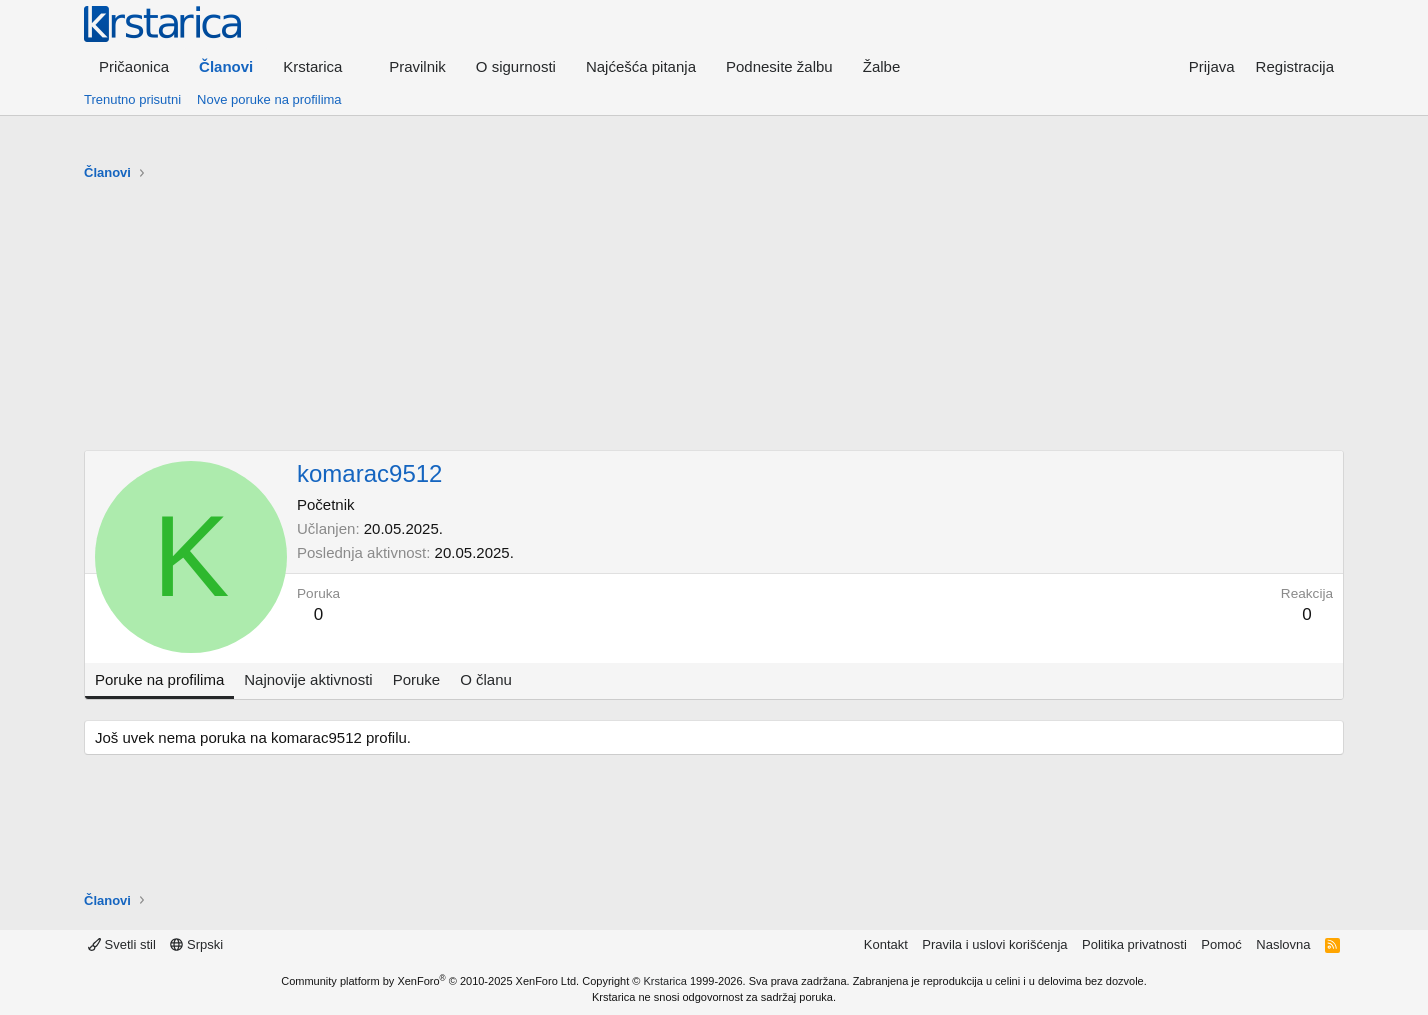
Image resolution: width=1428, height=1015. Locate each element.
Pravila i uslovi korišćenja (994, 944)
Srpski (196, 944)
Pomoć (1221, 944)
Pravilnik (417, 66)
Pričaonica (134, 66)
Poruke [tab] (417, 679)
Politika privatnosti (1134, 944)
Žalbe (882, 66)
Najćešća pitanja (641, 66)
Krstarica (665, 981)
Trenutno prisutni (132, 99)
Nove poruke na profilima (269, 99)
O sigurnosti (516, 66)
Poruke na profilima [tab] (159, 679)
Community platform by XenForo (430, 981)
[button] (321, 66)
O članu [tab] (486, 679)
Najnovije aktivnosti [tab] (308, 679)
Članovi (226, 66)
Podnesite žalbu (779, 66)
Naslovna (1283, 944)
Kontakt (886, 944)
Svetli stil (122, 944)
